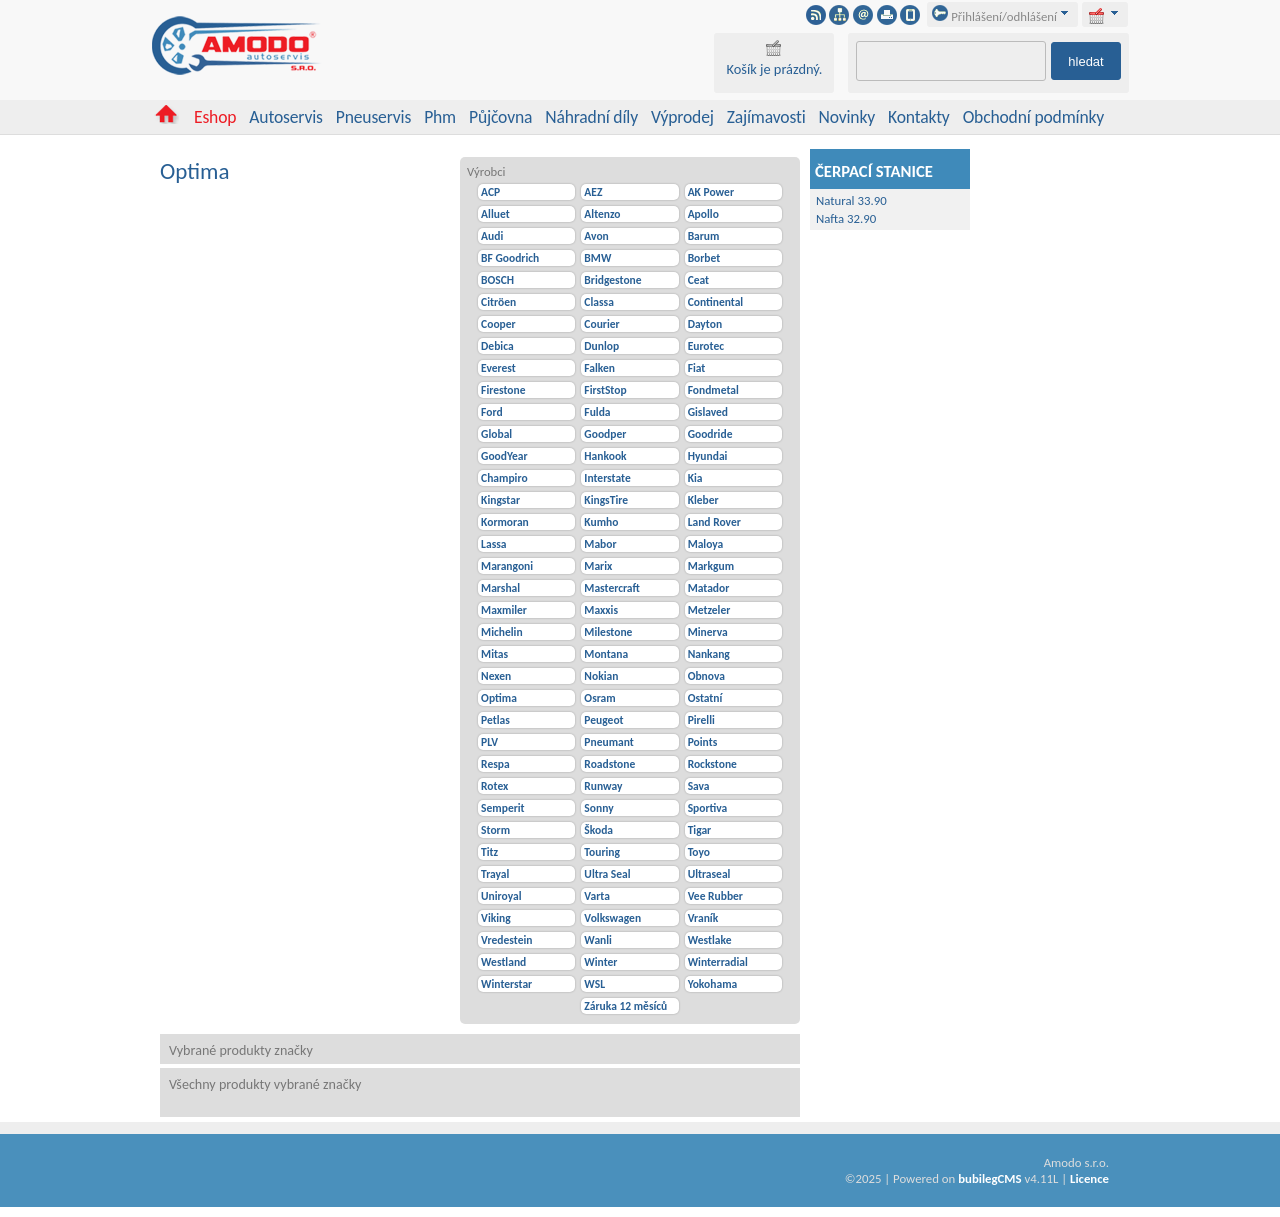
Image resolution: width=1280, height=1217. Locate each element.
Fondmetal (713, 390)
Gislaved (708, 412)
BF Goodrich (510, 258)
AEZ (593, 192)
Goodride (710, 434)
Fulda (597, 412)
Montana (606, 654)
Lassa (493, 544)
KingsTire (606, 500)
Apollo (703, 214)
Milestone (608, 632)
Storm (495, 830)
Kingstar (500, 500)
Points (703, 742)
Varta (597, 896)
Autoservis (285, 117)
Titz (489, 852)
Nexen (496, 676)
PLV (489, 742)
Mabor (600, 544)
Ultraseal (709, 874)
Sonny (598, 808)
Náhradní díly (591, 117)
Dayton (705, 324)
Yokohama (713, 984)
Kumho (601, 522)
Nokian (601, 676)
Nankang (709, 654)
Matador (709, 588)
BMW (597, 258)
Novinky (847, 117)
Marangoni (507, 566)
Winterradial (718, 962)
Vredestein (506, 940)
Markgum (711, 566)
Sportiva (708, 808)
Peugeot (603, 720)
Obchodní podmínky (1033, 117)
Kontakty (919, 117)
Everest (498, 368)
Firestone (503, 390)
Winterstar (506, 984)
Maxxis (601, 610)
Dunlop (601, 346)
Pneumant (608, 742)
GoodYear (504, 456)
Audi (492, 236)
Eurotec (706, 346)
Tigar (700, 830)
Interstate (607, 478)
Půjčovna (500, 117)
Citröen (498, 302)
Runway (603, 786)
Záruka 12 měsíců (625, 1006)
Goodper (605, 434)
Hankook (605, 456)
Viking (496, 918)
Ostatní (705, 698)
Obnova (706, 676)
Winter (600, 962)
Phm (440, 117)
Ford (491, 412)
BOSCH (497, 280)
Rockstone (712, 764)
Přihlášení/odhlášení (994, 16)
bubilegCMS (989, 1178)
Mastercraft (611, 588)
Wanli (598, 940)
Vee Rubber (715, 896)
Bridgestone (612, 280)
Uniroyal (501, 896)
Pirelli (701, 720)
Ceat (698, 280)
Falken (599, 368)
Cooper (498, 324)
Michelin (502, 632)
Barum (704, 236)
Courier (601, 324)
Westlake (710, 940)
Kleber (703, 500)
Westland (503, 962)
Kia (695, 478)
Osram (599, 698)
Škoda (598, 830)
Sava (699, 786)
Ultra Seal (607, 874)
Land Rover (714, 522)
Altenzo (602, 214)
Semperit (503, 808)
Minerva (708, 632)
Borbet (704, 258)
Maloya (706, 544)
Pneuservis (373, 117)
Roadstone (609, 764)
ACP (490, 192)
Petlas (495, 720)
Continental (716, 302)
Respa (495, 764)
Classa (598, 302)
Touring (602, 852)
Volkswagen (612, 918)
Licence (1089, 1178)
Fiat (697, 368)
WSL (594, 984)
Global (496, 434)
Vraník (703, 918)
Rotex (494, 786)
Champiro (504, 478)
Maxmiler (504, 610)
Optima (499, 698)
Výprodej (682, 117)
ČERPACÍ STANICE (874, 171)
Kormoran (505, 522)
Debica (497, 346)
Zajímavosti (766, 117)
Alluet (495, 214)
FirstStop (605, 390)
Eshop (215, 117)
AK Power (711, 192)
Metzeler (709, 610)
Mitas (494, 654)
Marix (598, 566)
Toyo (699, 852)
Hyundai (708, 456)
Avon (596, 236)
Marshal (500, 588)
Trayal (495, 874)
